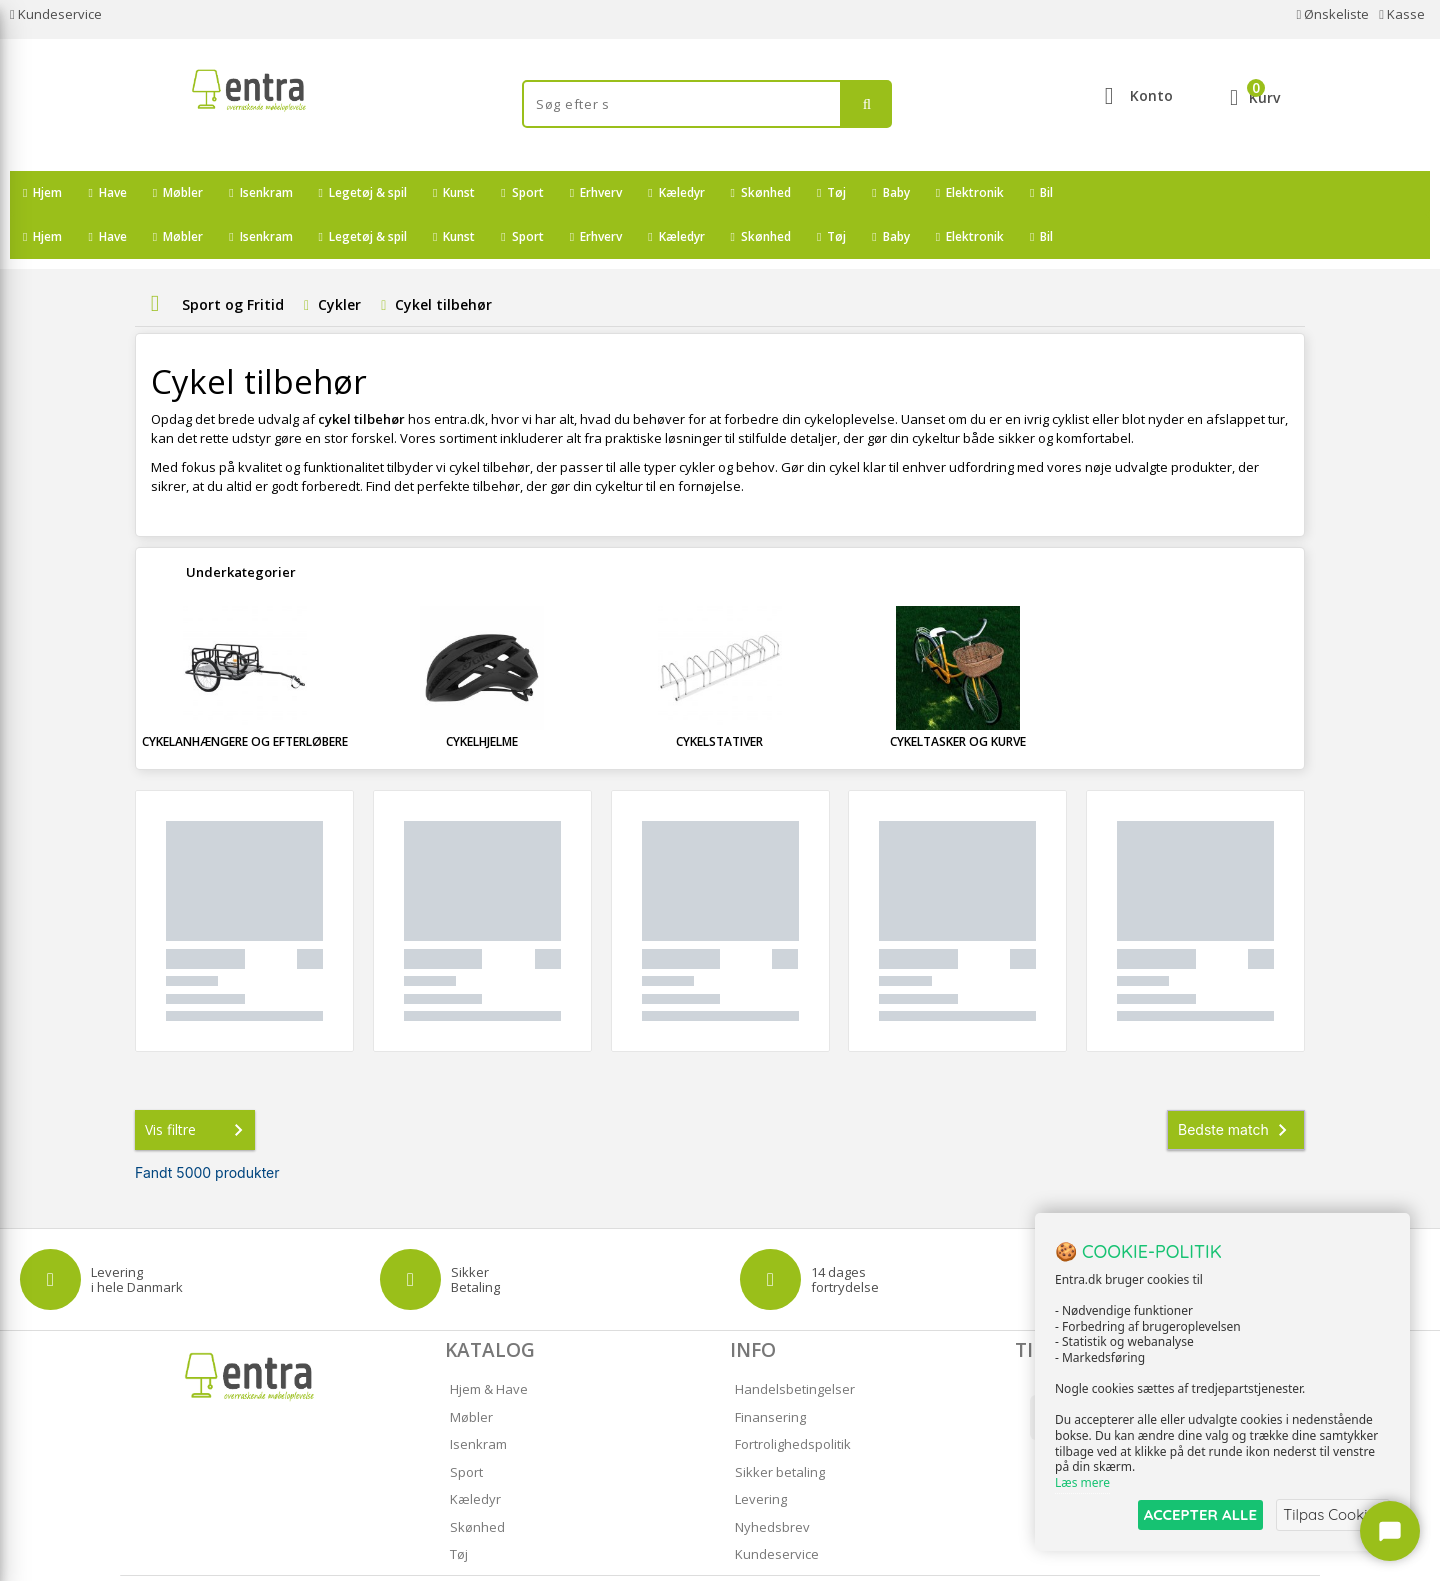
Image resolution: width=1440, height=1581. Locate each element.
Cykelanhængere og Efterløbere (245, 697)
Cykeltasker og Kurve (958, 697)
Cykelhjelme (482, 697)
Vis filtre (198, 1086)
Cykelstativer (719, 697)
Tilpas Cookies (1332, 1514)
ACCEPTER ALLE (1195, 1514)
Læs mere (1082, 1482)
